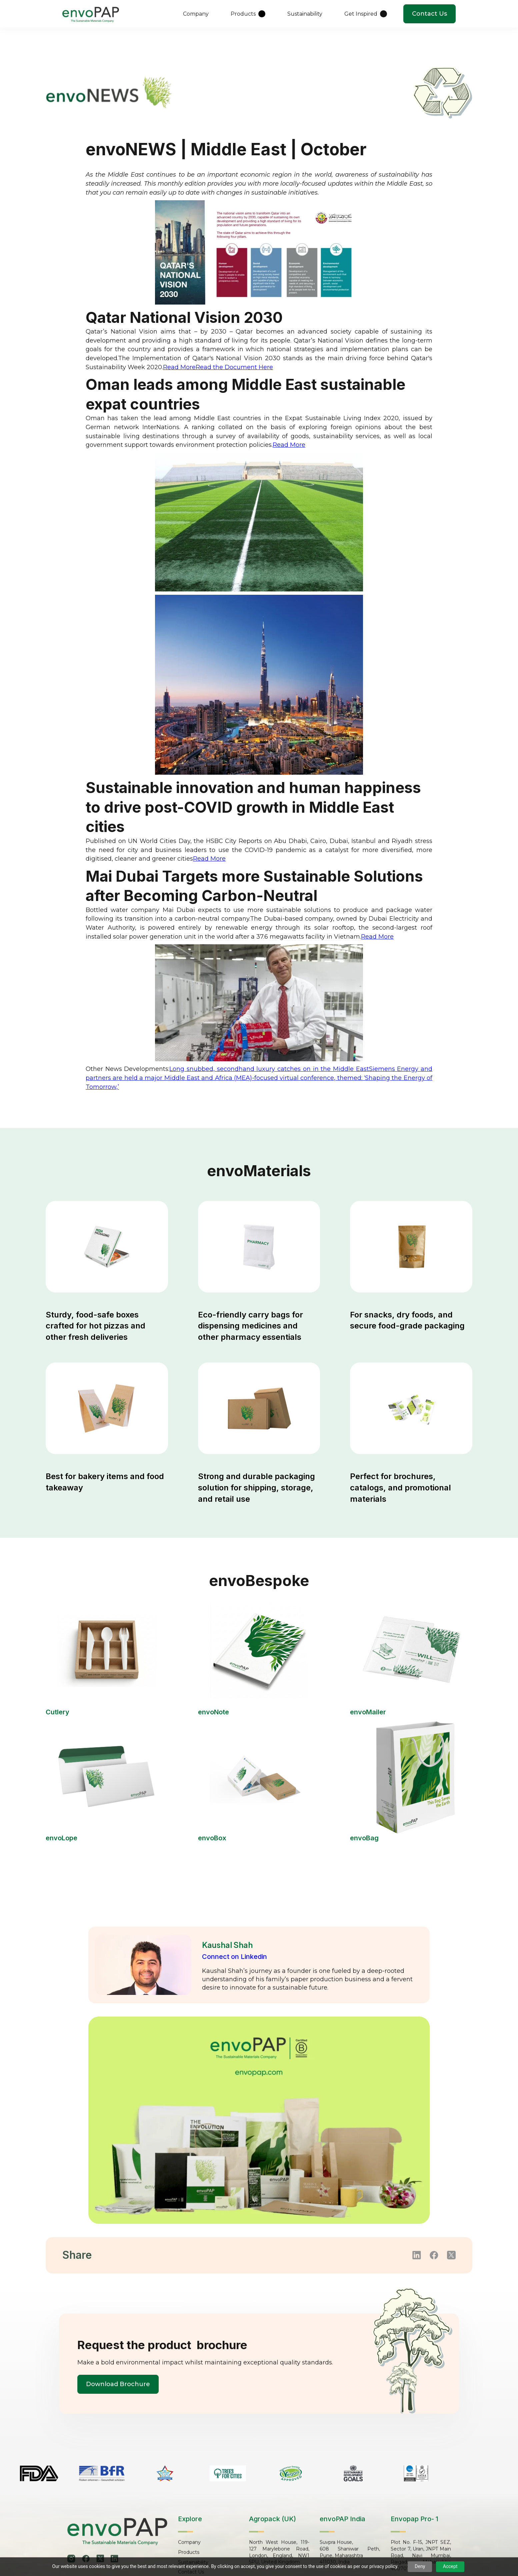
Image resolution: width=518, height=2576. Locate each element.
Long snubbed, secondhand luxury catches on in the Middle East (269, 1069)
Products (188, 2553)
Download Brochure (119, 2383)
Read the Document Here (234, 367)
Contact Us (429, 13)
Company (189, 2543)
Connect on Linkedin (234, 1957)
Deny (420, 2566)
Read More (179, 367)
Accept (450, 2566)
